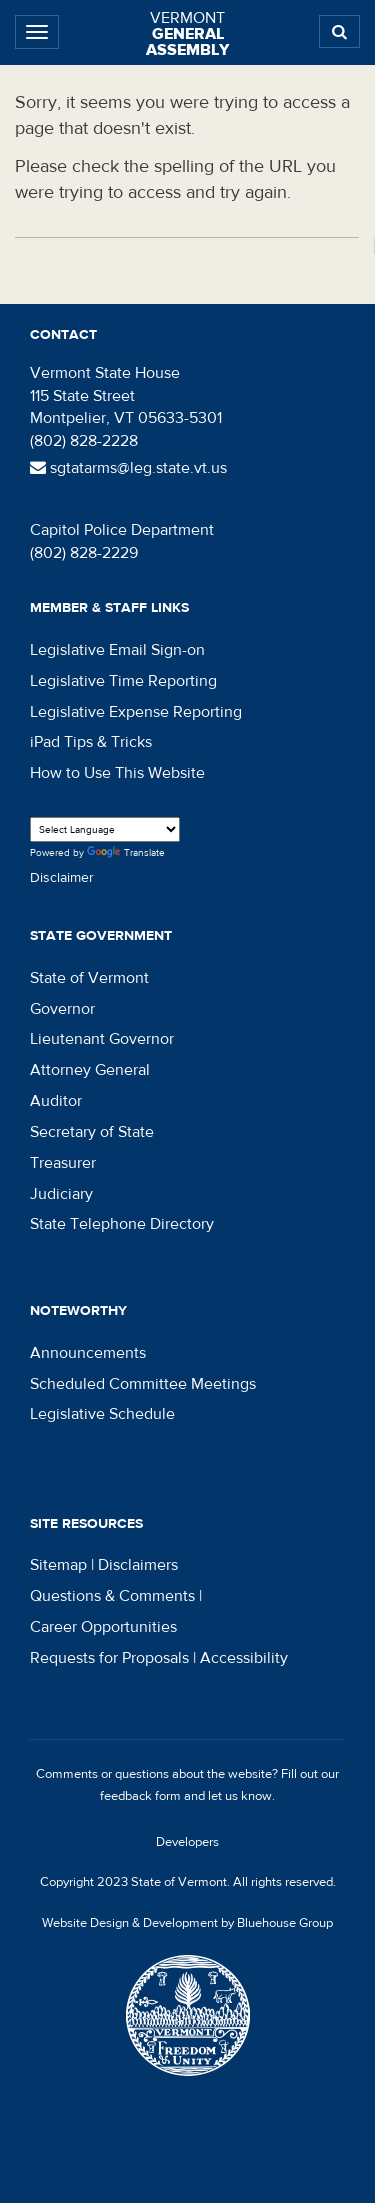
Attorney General (90, 1070)
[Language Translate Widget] (105, 829)
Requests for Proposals (109, 1658)
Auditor (56, 1101)
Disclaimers (138, 1565)
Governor (62, 1009)
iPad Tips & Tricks (91, 742)
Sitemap (58, 1565)
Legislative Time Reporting (123, 681)
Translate (126, 853)
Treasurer (63, 1163)
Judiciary (61, 1194)
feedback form (140, 1796)
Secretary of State (92, 1132)
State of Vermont (89, 978)
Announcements (88, 1353)
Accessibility (244, 1658)
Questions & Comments (112, 1596)
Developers (187, 1842)
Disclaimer (62, 878)
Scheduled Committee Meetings (143, 1384)
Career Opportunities (103, 1627)
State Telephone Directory (122, 1224)
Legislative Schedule (102, 1414)
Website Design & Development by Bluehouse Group (187, 1923)
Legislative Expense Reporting (136, 712)
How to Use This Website (117, 773)
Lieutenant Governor (102, 1039)
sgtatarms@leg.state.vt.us (128, 468)
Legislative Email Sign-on (117, 650)
